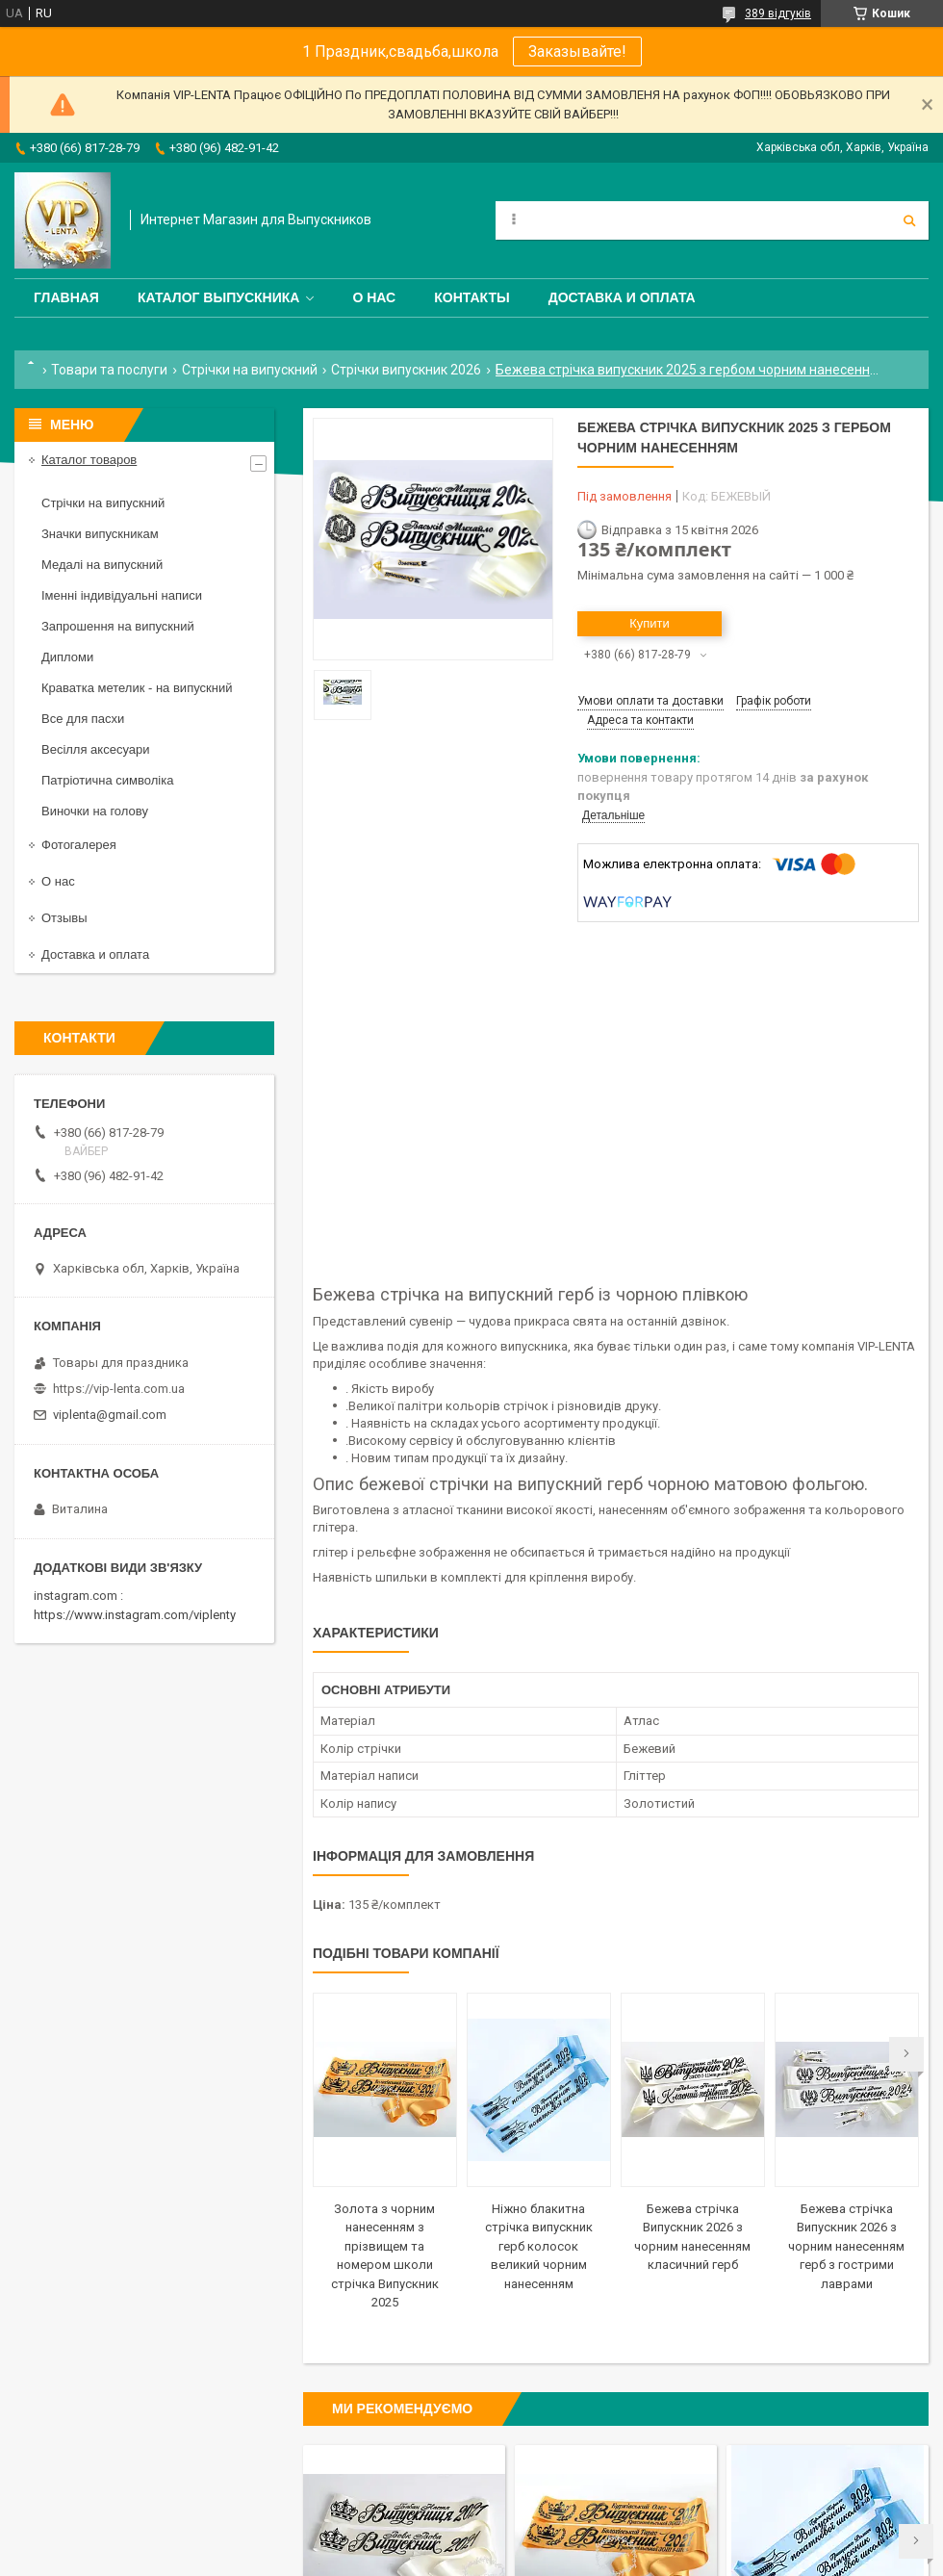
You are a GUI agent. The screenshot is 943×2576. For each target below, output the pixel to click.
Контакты (471, 297)
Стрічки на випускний (250, 369)
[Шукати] (909, 220)
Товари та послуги (109, 369)
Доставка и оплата (622, 297)
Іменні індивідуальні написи (121, 595)
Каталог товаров (89, 459)
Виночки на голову (94, 811)
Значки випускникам (100, 534)
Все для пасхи (82, 718)
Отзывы (64, 918)
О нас (373, 297)
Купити (649, 623)
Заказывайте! (577, 51)
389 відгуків (778, 13)
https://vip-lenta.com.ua (119, 1388)
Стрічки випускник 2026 (406, 369)
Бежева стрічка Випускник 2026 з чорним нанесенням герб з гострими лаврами (846, 2246)
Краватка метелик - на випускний (136, 688)
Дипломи (67, 657)
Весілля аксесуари (95, 749)
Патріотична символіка (107, 780)
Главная (66, 297)
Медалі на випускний (102, 564)
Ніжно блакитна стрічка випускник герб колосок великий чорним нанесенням (539, 2246)
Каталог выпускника (219, 297)
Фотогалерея (78, 844)
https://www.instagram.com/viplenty (135, 1615)
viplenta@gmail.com (109, 1414)
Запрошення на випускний (117, 626)
